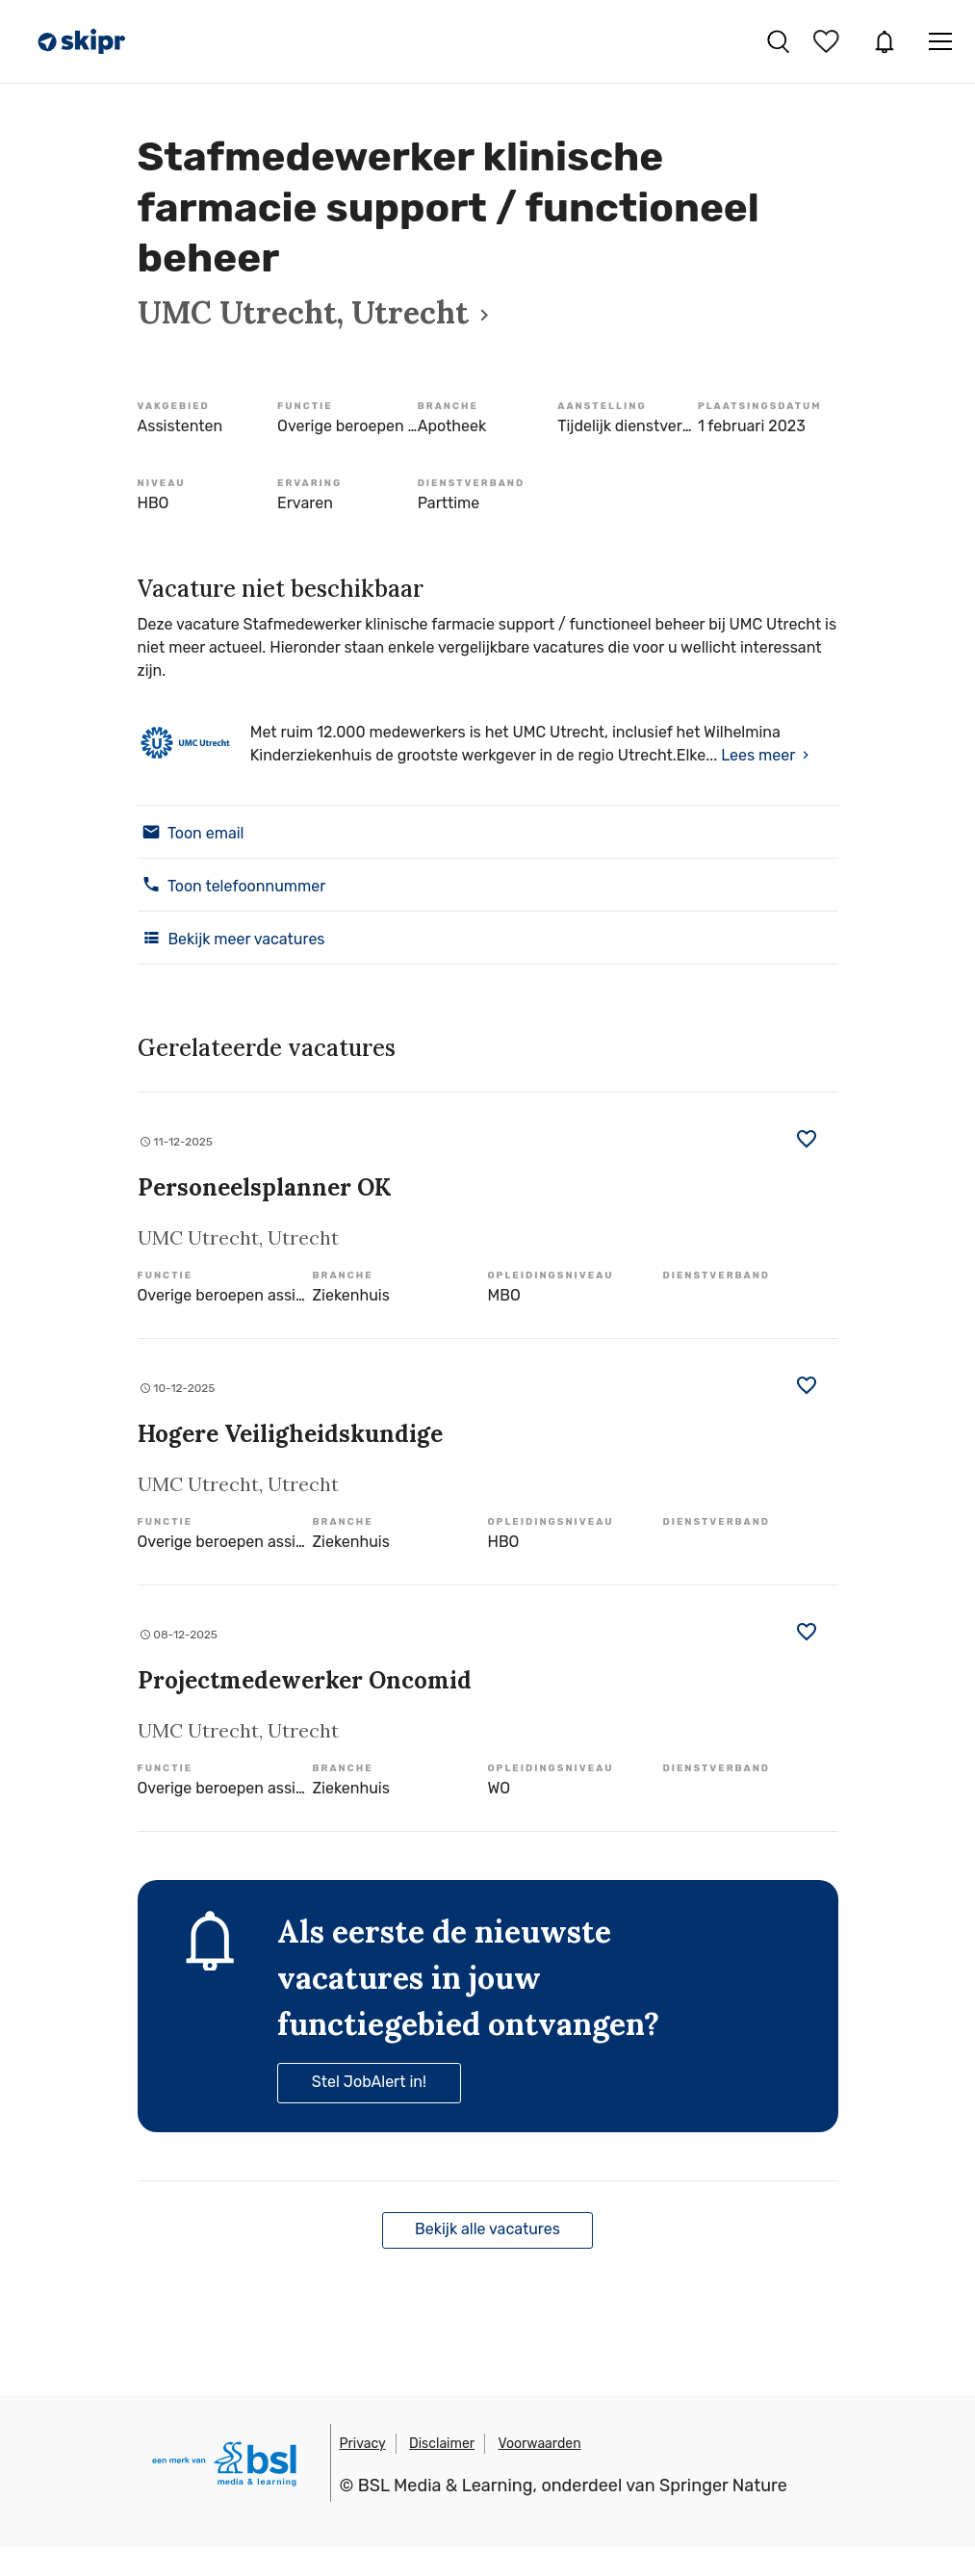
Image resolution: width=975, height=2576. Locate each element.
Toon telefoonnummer (232, 884)
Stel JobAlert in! (369, 2082)
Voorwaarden (540, 2443)
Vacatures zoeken (778, 41)
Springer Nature (723, 2485)
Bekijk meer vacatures (231, 937)
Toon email (191, 831)
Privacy (363, 2443)
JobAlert (884, 41)
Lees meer (758, 755)
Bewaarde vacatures (828, 41)
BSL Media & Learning (445, 2485)
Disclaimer (442, 2443)
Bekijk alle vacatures (487, 2229)
